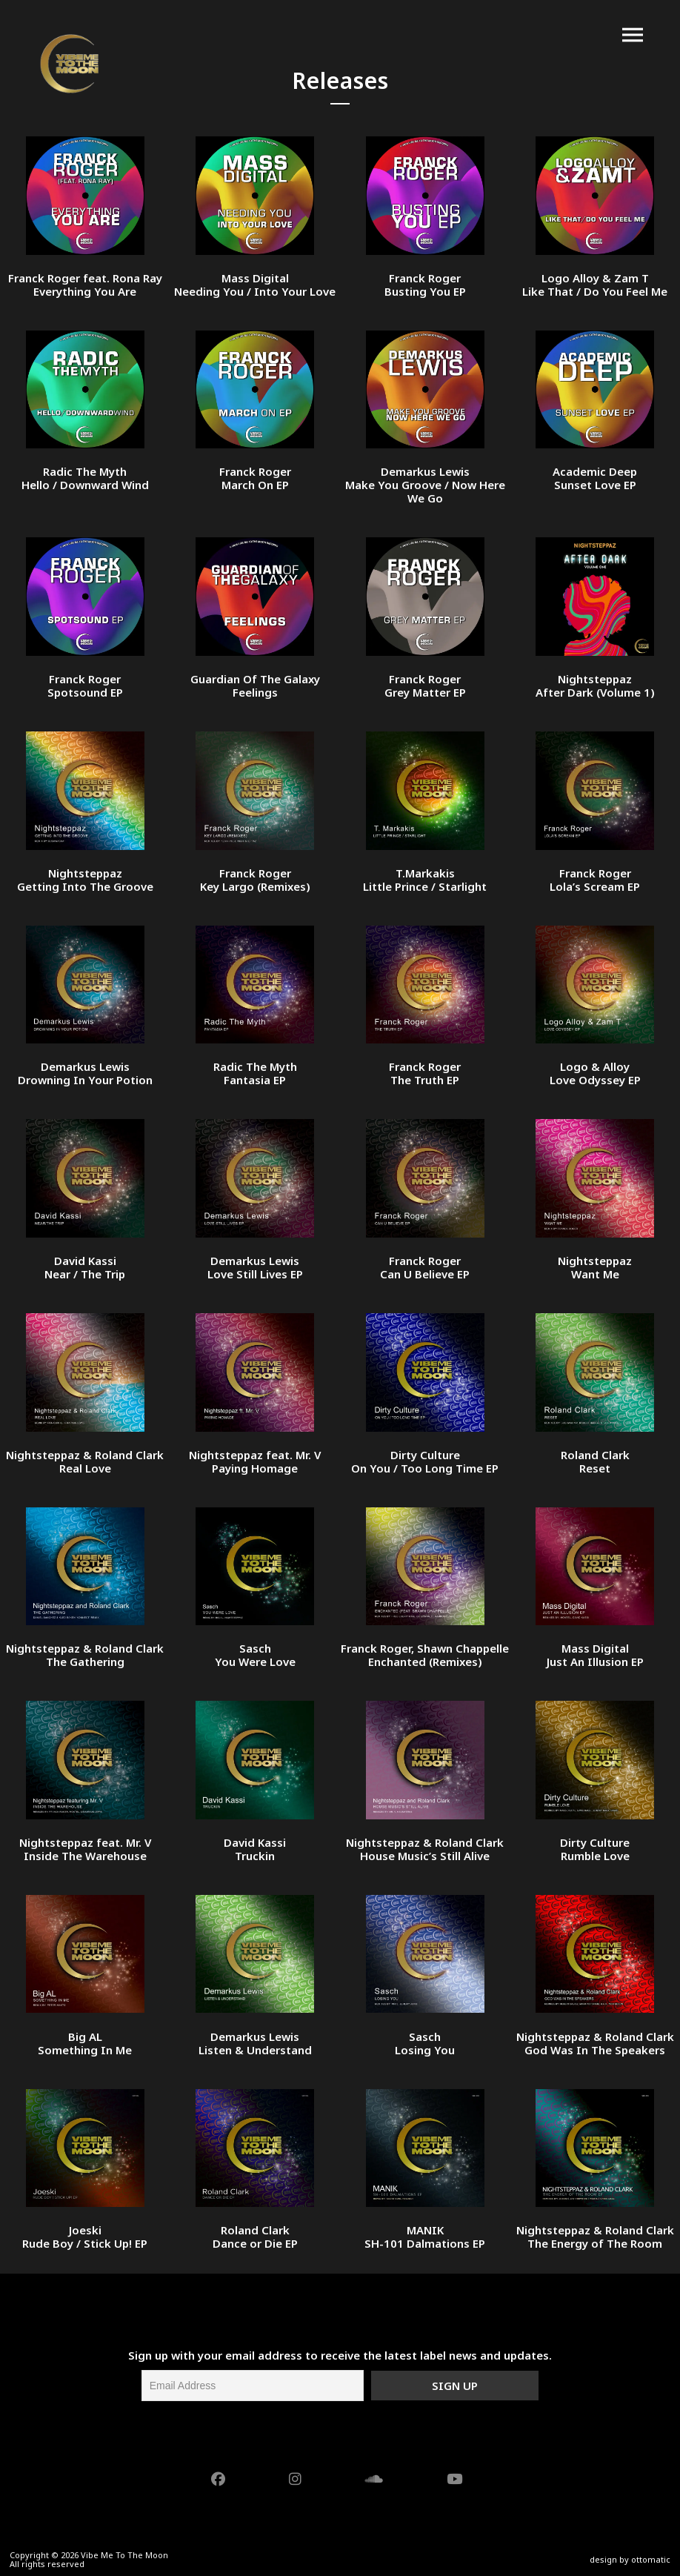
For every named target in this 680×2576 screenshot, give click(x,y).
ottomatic (650, 2559)
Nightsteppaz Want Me (595, 1267)
